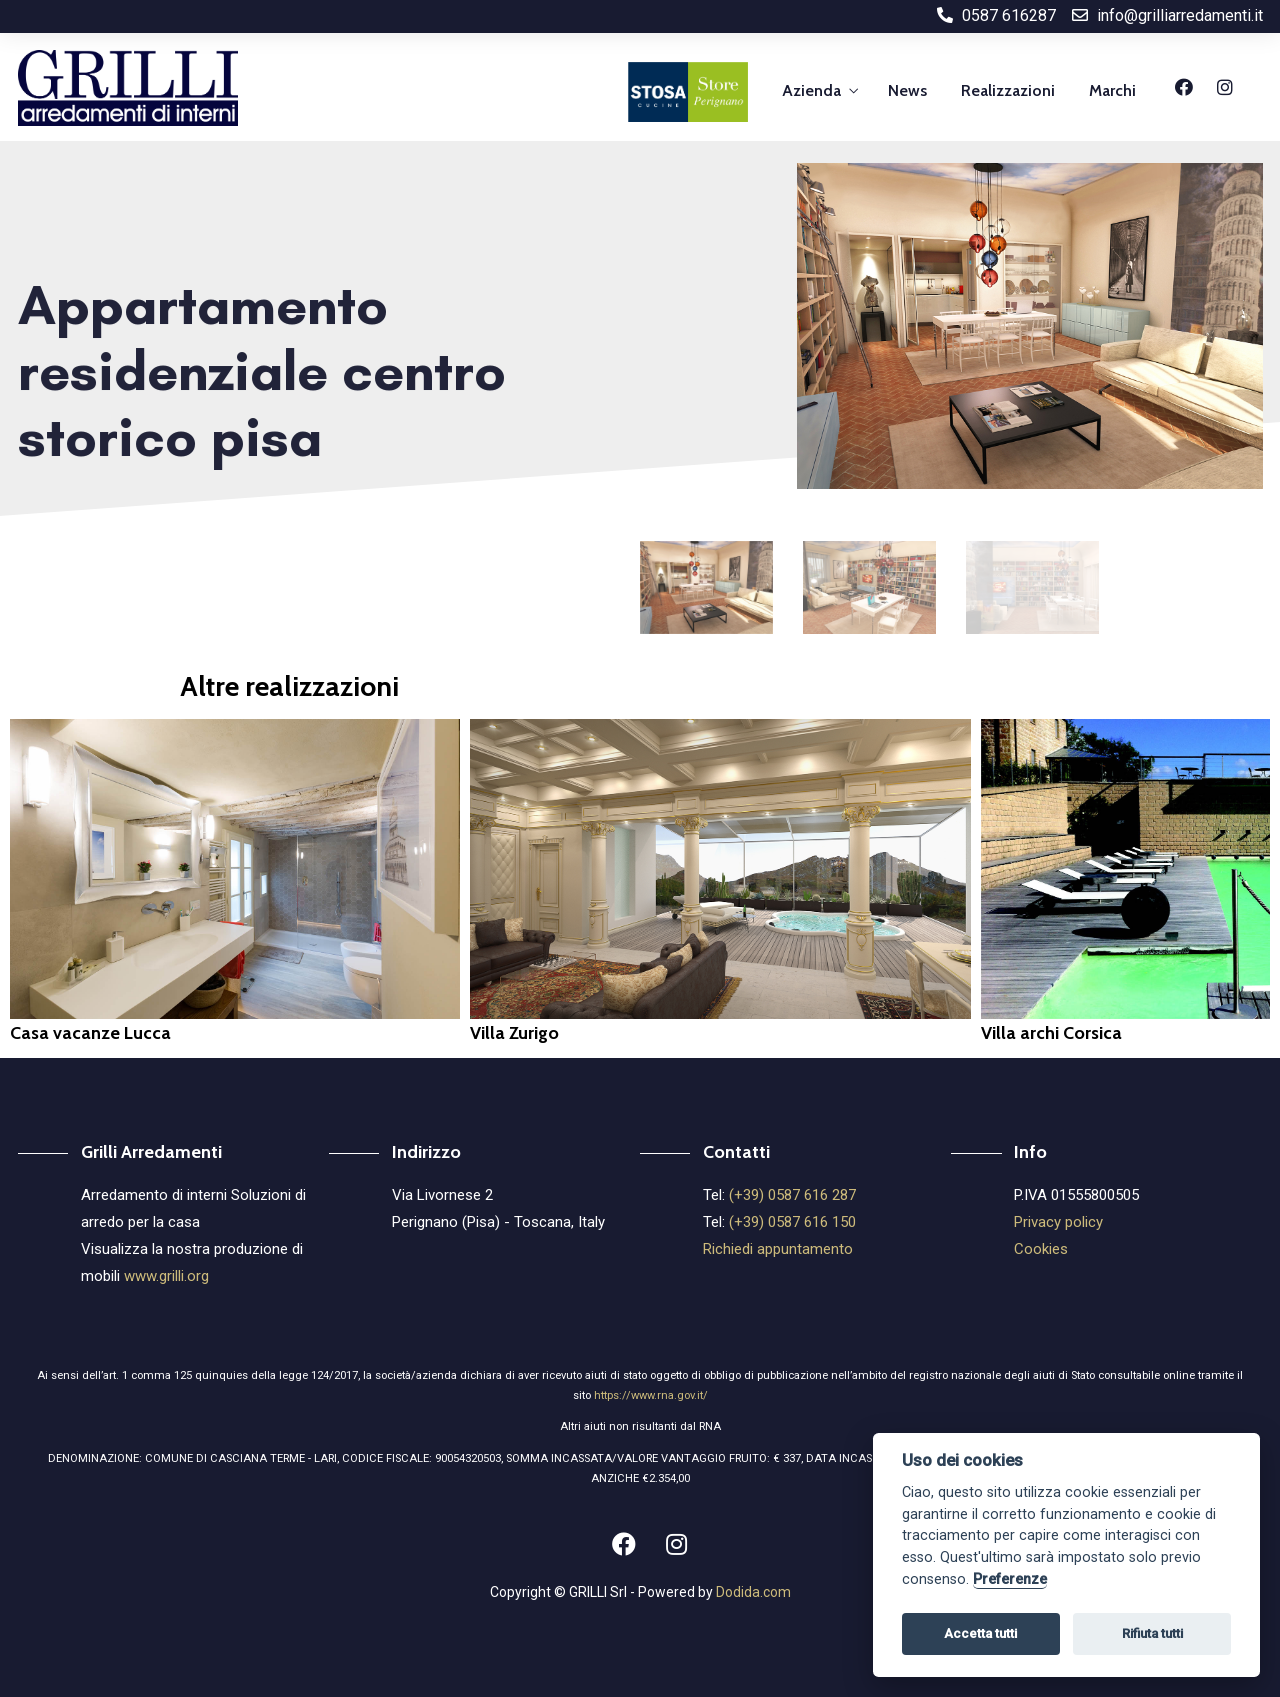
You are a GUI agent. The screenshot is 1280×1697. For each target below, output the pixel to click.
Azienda (811, 90)
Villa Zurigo (514, 1033)
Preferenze (1010, 1579)
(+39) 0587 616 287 (792, 1195)
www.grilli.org (166, 1276)
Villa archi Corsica (1051, 1033)
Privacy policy (1058, 1222)
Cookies (1041, 1249)
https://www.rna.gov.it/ (651, 1395)
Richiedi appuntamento (778, 1249)
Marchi (1112, 90)
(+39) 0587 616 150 (792, 1222)
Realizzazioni (1008, 90)
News (907, 90)
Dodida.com (753, 1592)
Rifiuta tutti (1152, 1633)
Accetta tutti (980, 1633)
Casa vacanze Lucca (90, 1033)
